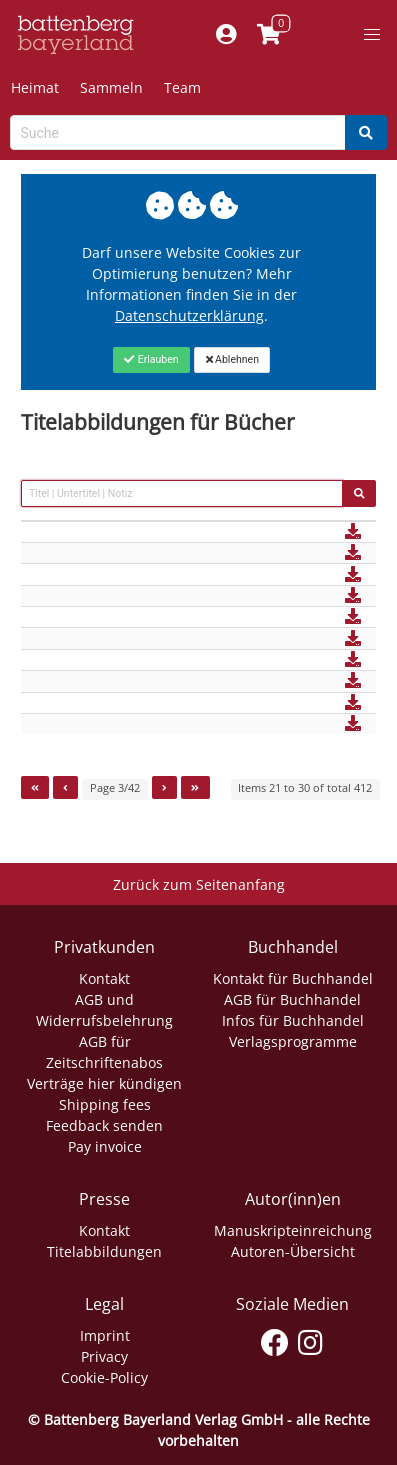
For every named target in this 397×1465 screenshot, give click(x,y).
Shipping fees (105, 1104)
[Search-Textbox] (178, 132)
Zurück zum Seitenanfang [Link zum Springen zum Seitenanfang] (199, 884)
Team (182, 87)
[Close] (151, 360)
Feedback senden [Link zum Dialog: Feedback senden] (104, 1125)
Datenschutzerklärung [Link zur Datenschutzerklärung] (189, 315)
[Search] (366, 132)
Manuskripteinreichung (293, 1230)
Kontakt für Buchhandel (293, 978)
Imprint (105, 1335)
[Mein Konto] (226, 35)
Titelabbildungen (104, 1251)
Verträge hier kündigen (104, 1083)
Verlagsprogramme (293, 1041)
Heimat (35, 87)
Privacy (104, 1356)
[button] (372, 35)
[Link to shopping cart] (269, 35)
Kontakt (104, 978)
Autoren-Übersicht (293, 1251)
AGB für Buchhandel (292, 999)
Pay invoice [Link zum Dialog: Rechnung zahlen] (105, 1146)
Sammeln (111, 87)
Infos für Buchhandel (293, 1020)
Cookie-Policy (104, 1377)
